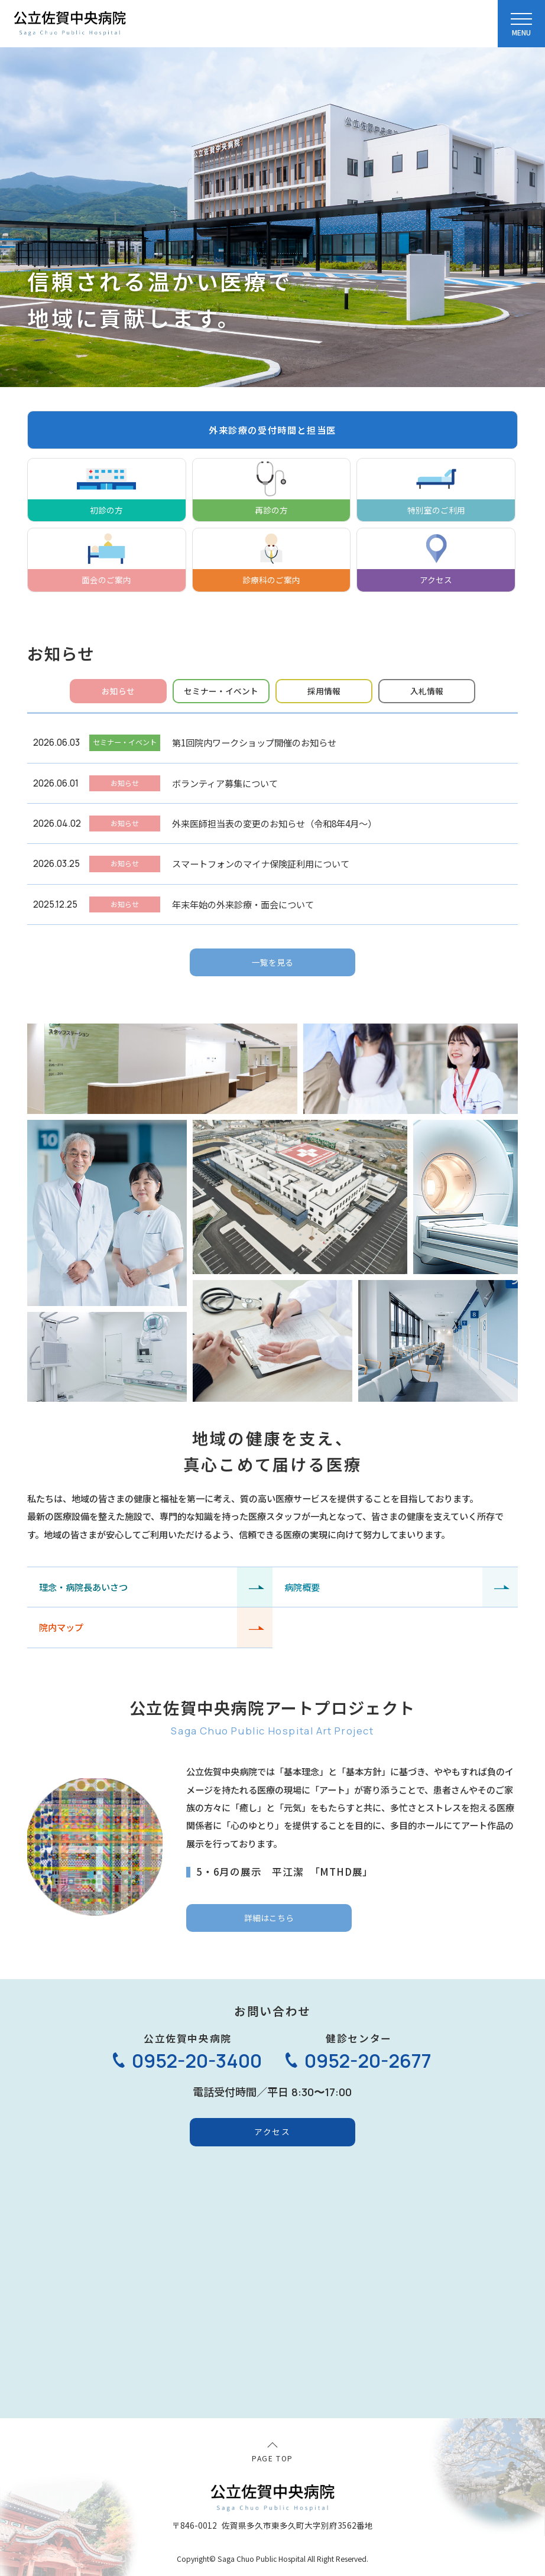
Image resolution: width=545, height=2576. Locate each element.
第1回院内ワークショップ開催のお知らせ (254, 742)
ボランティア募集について (225, 783)
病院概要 (302, 1586)
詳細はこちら (269, 1918)
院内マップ (61, 1626)
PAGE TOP (272, 2458)
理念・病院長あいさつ (83, 1586)
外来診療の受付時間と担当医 (272, 429)
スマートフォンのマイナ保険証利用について (260, 863)
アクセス (272, 2132)
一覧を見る (272, 962)
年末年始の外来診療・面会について (243, 904)
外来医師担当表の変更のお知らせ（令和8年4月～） (274, 823)
